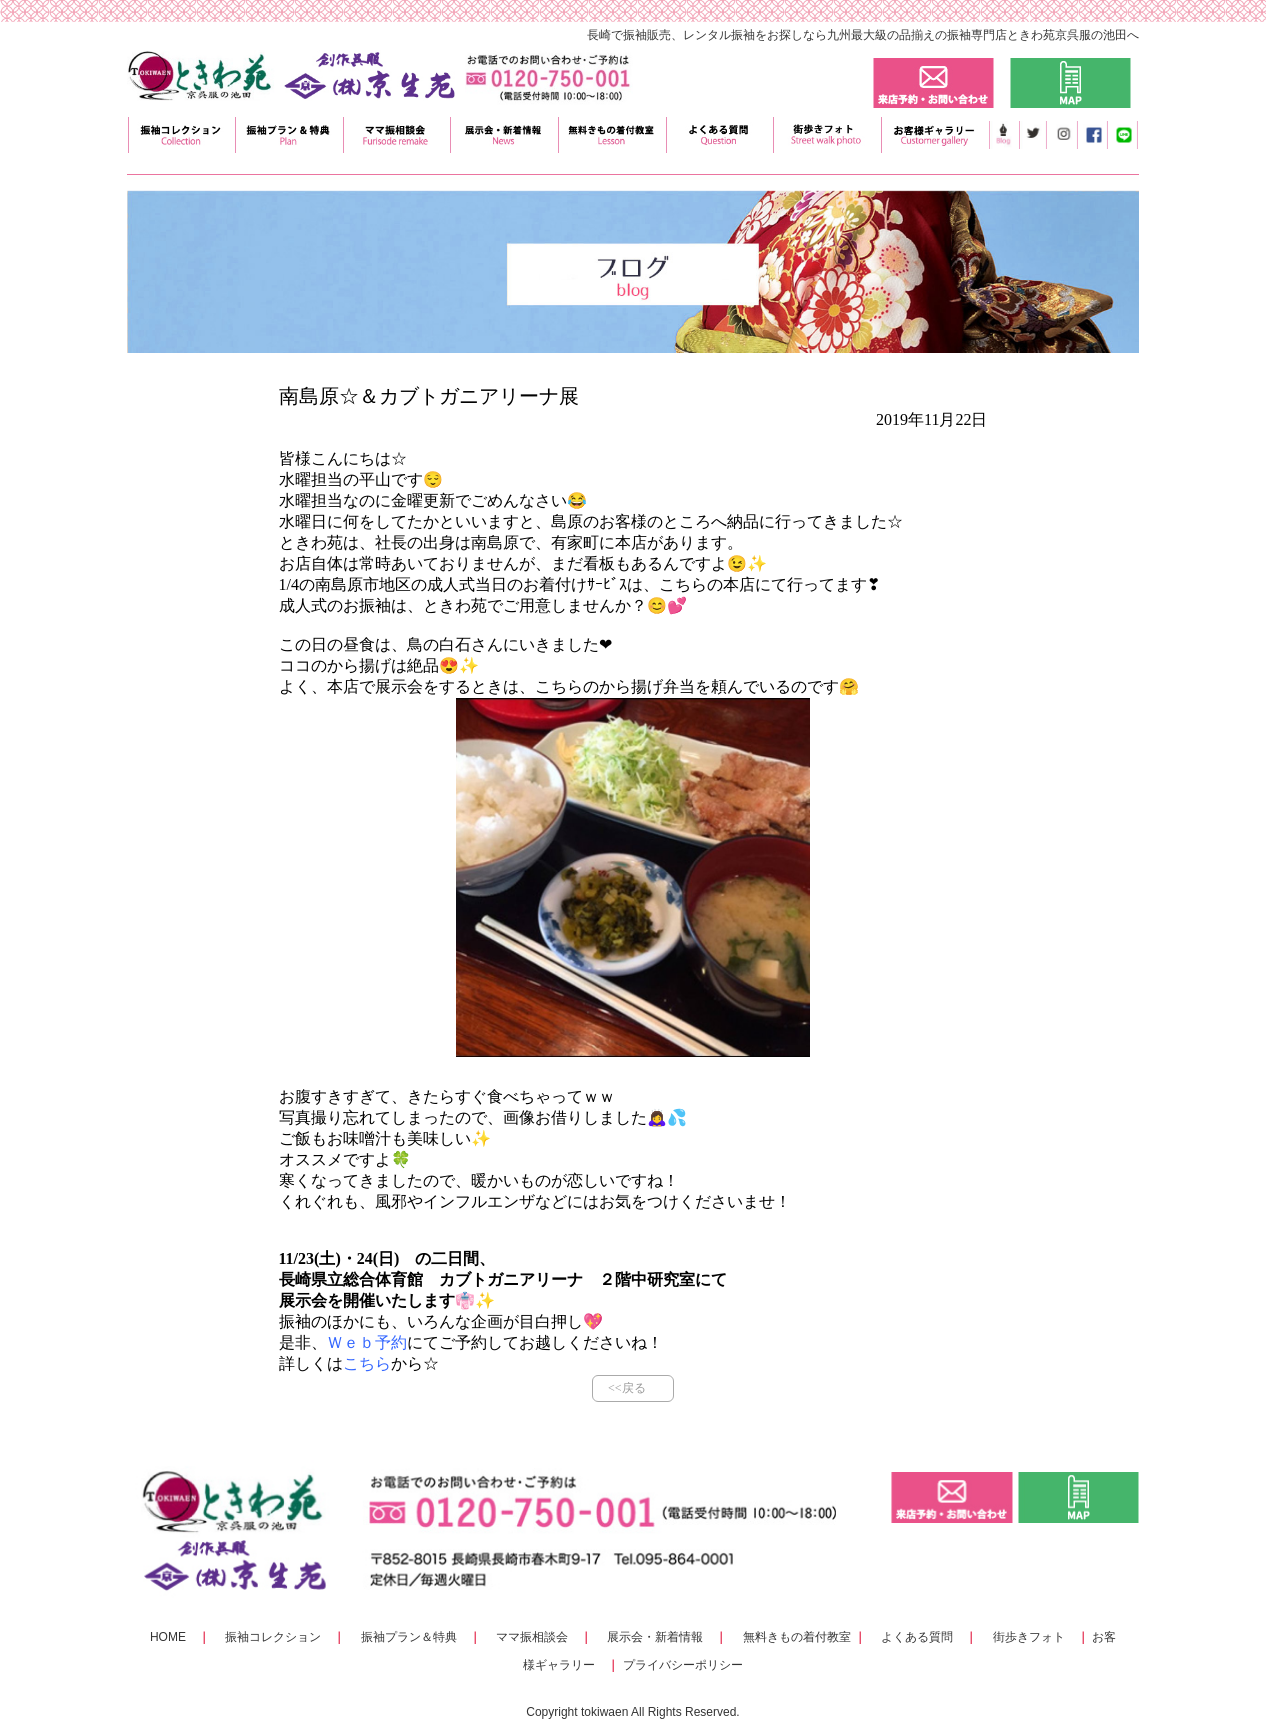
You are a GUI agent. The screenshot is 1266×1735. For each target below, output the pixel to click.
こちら (367, 1363)
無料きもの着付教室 (797, 1637)
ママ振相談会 (532, 1637)
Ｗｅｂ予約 (367, 1342)
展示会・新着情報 (655, 1637)
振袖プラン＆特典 (409, 1637)
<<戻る (627, 1388)
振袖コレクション (273, 1637)
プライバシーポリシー (683, 1665)
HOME (168, 1637)
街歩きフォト (1029, 1637)
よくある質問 (917, 1637)
